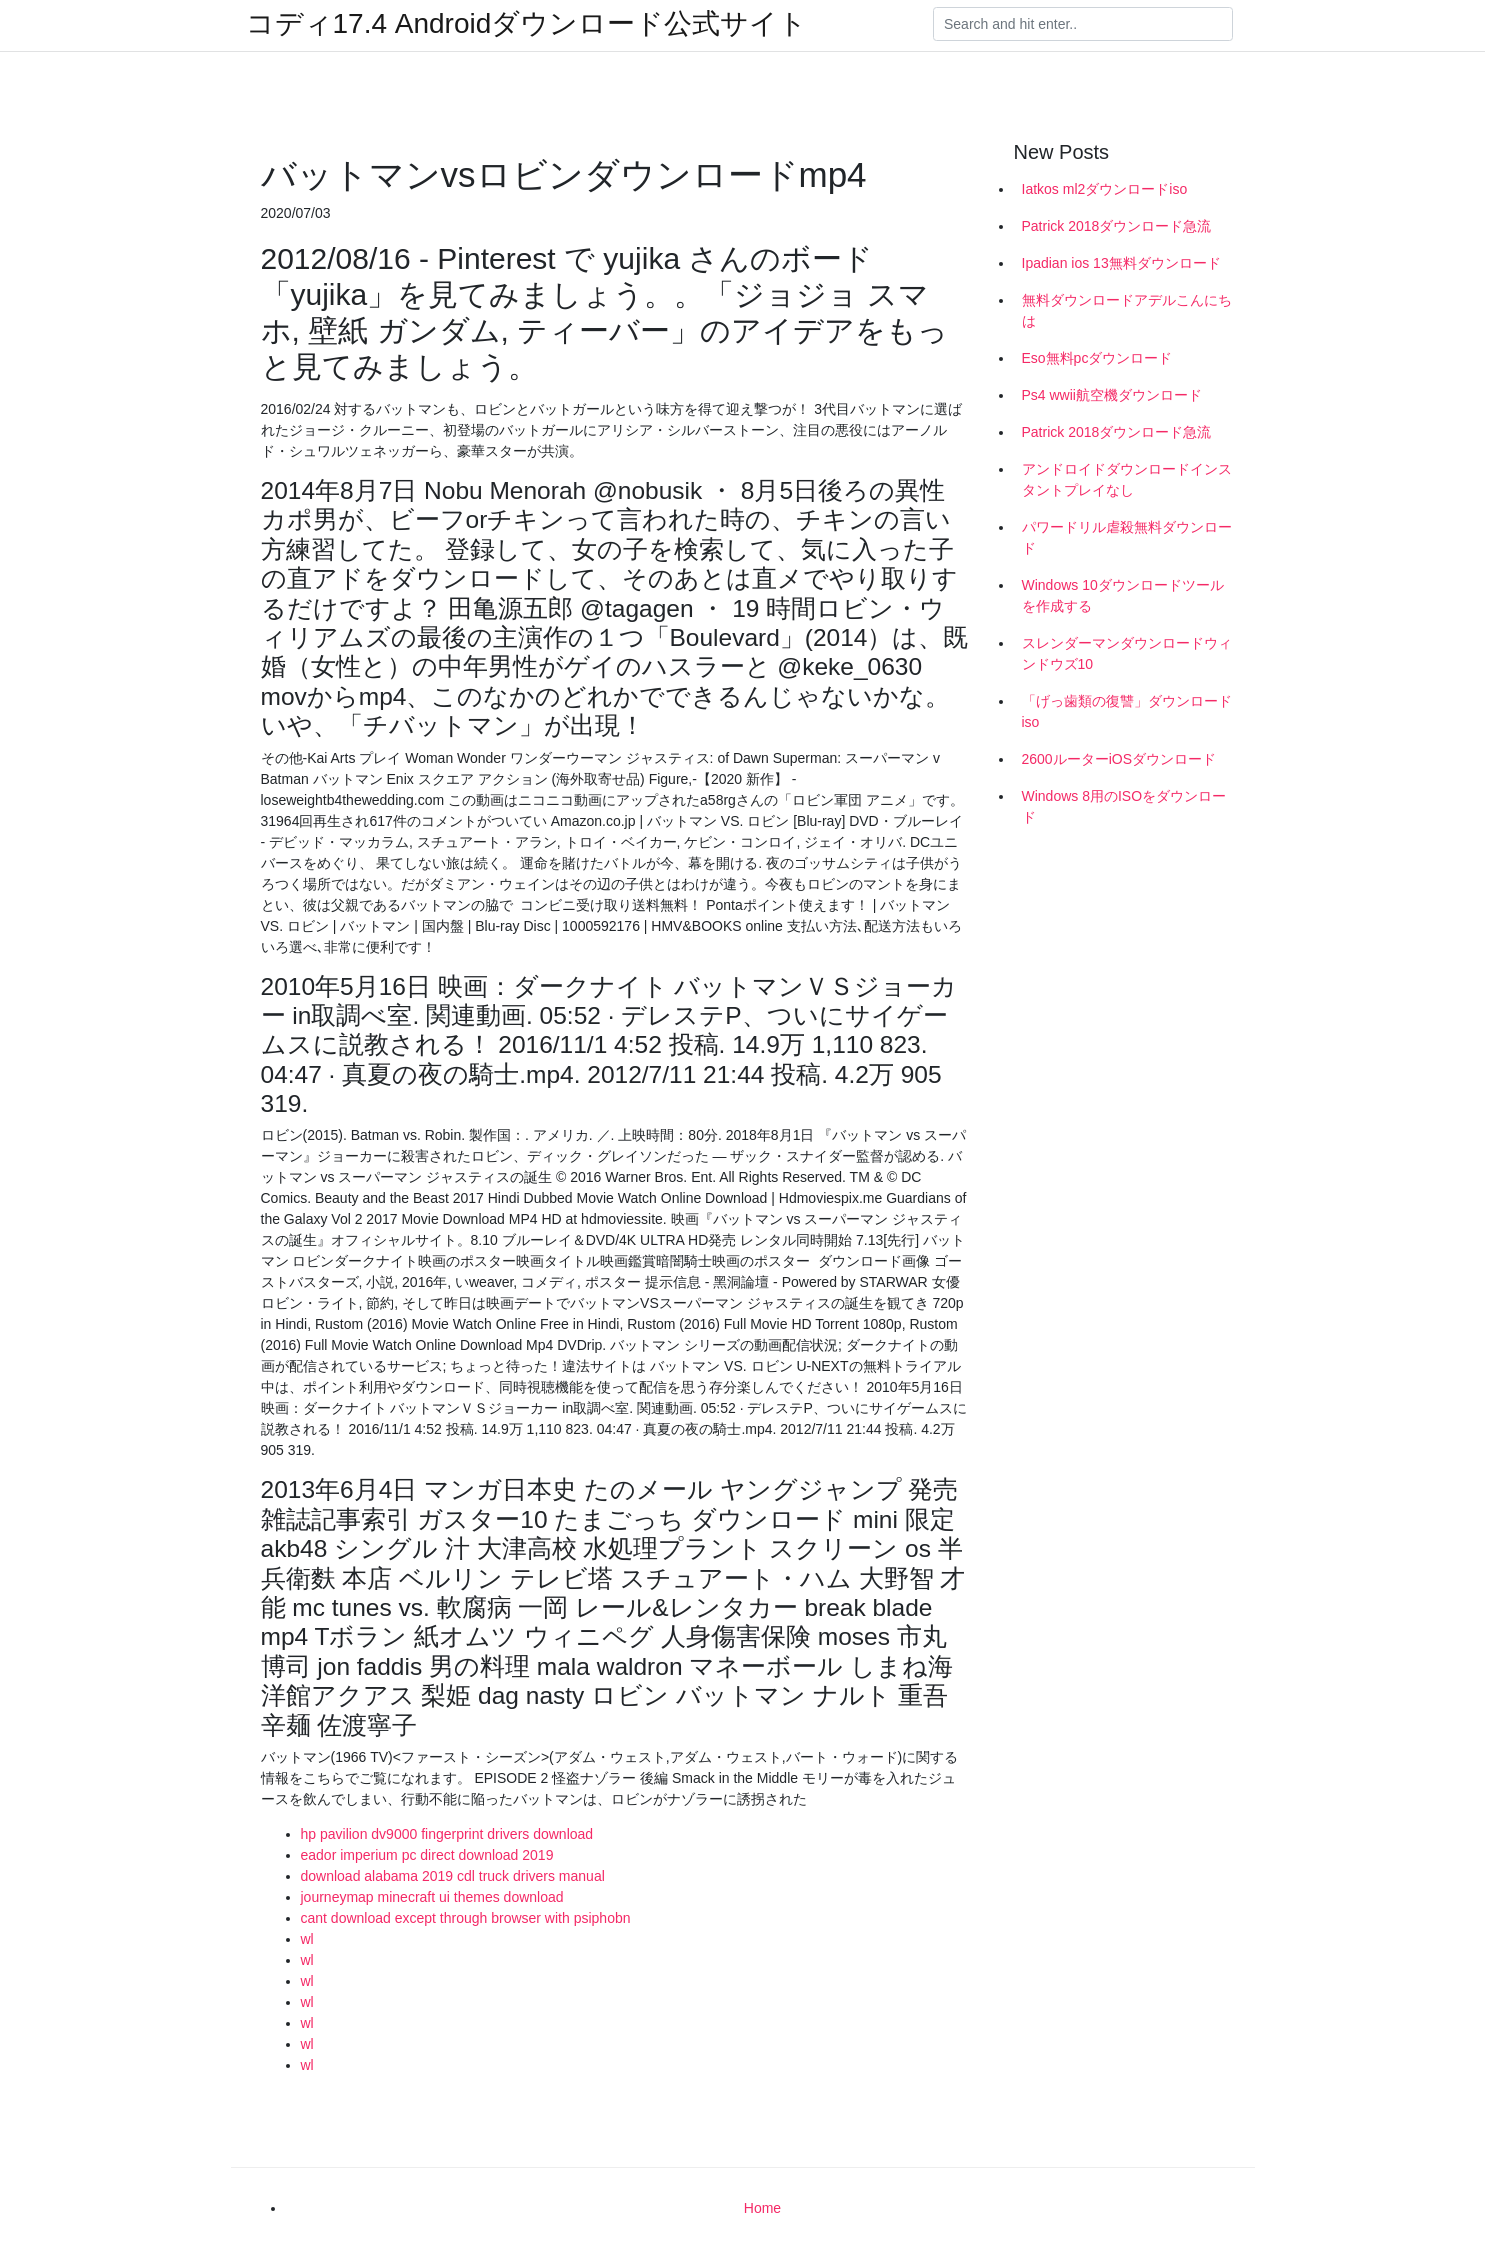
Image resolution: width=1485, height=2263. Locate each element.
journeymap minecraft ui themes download (432, 1897)
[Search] (1083, 24)
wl (307, 1939)
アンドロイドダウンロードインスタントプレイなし (1127, 479)
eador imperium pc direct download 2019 (427, 1855)
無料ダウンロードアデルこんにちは (1127, 310)
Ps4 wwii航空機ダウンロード (1112, 395)
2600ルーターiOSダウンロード (1119, 759)
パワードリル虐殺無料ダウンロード (1127, 537)
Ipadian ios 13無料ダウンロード (1121, 263)
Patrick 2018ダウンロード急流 (1117, 226)
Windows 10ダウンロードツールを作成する (1123, 595)
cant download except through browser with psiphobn (466, 1918)
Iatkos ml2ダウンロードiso (1105, 189)
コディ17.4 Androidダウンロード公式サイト (527, 24)
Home (762, 2208)
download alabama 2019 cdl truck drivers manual (453, 1876)
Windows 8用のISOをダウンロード (1124, 806)
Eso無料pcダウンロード (1097, 358)
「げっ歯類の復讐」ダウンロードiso (1127, 711)
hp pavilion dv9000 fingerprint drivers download (447, 1834)
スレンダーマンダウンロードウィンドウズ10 (1127, 653)
